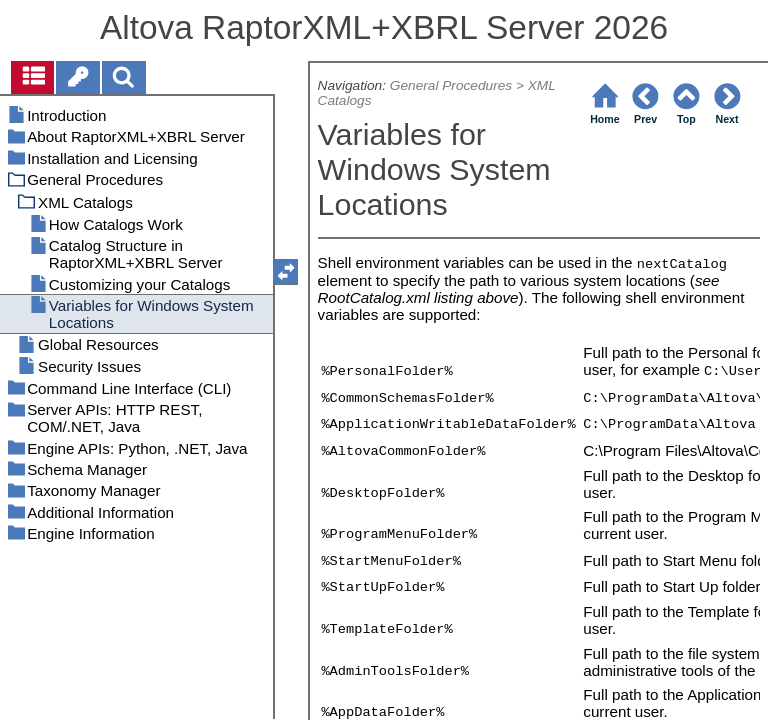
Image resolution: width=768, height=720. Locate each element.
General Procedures (451, 85)
